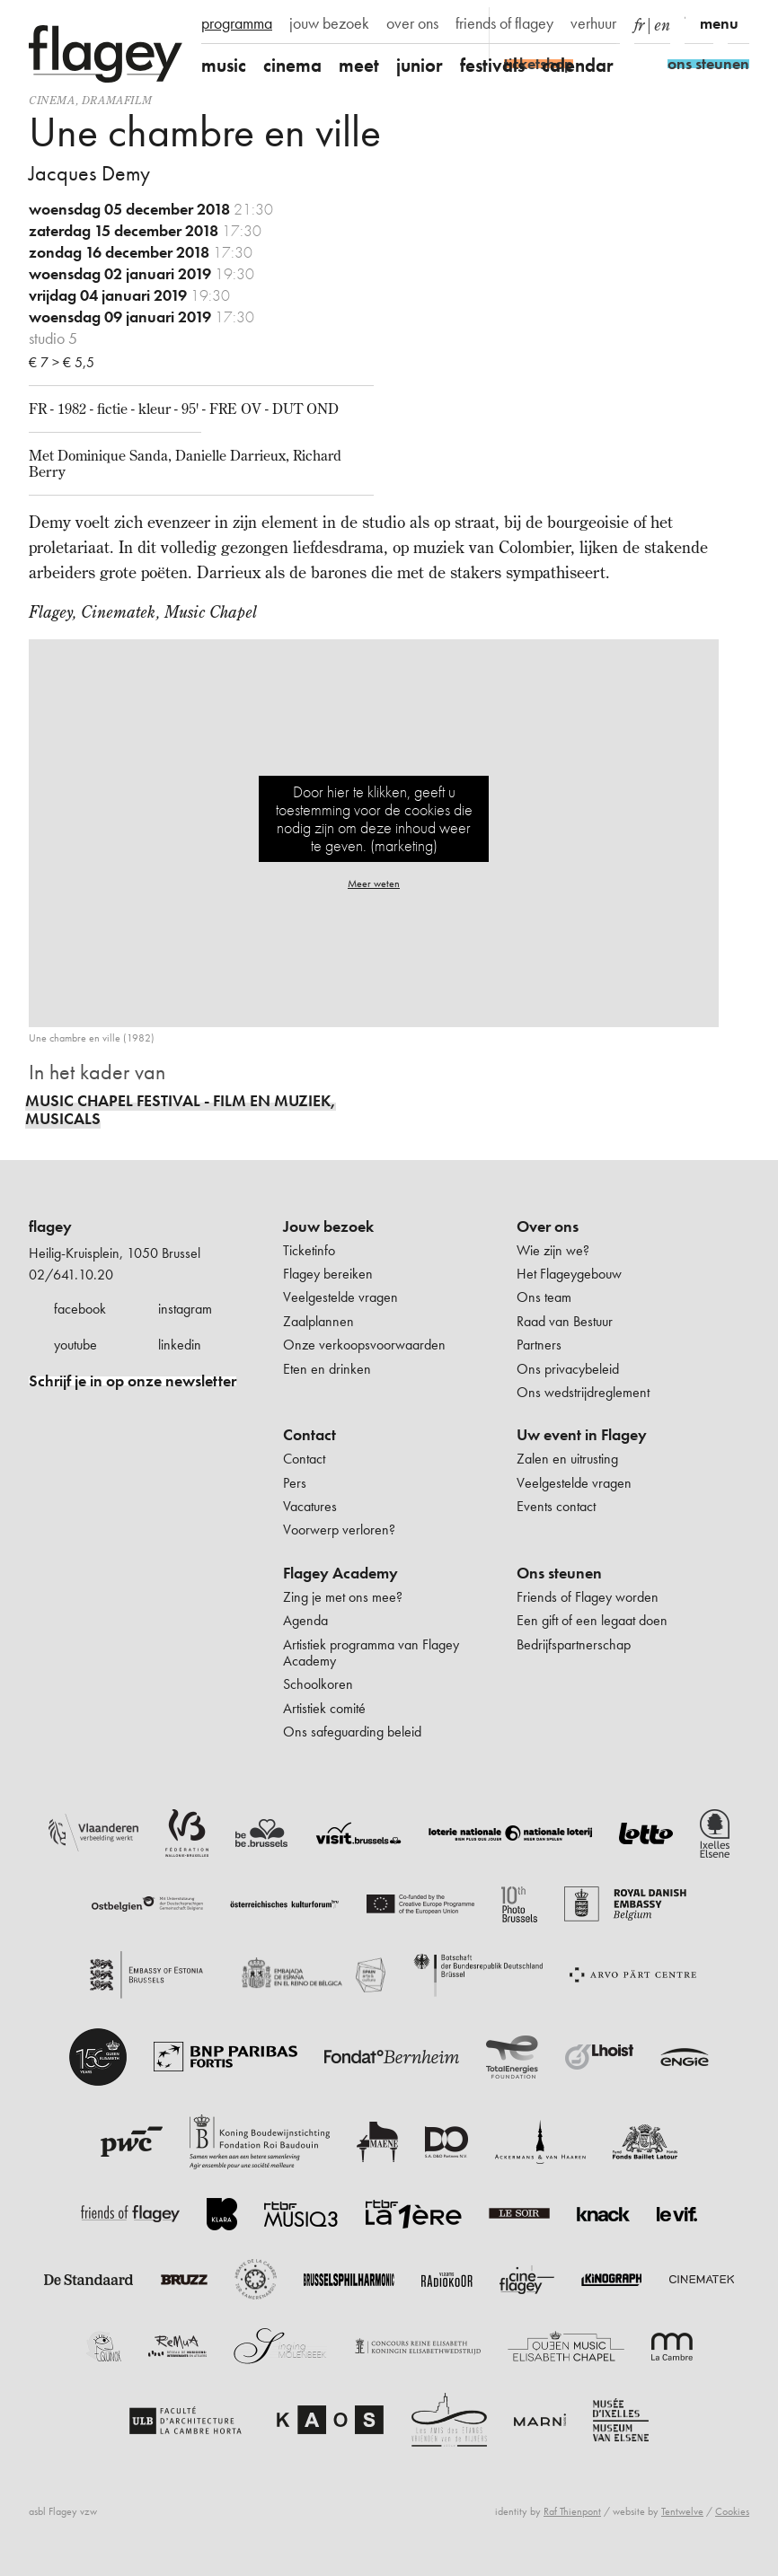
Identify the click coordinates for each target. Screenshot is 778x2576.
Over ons (548, 1226)
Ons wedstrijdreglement (583, 1392)
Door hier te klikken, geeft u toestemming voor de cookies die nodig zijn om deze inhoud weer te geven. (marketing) (374, 818)
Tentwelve (682, 2511)
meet (359, 65)
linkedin (179, 1344)
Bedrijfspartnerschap (574, 1644)
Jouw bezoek (328, 1226)
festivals (492, 65)
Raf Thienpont (572, 2511)
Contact (309, 1435)
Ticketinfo (309, 1250)
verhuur (593, 23)
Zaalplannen (318, 1321)
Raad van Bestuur (565, 1321)
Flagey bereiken (328, 1273)
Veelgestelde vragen (340, 1297)
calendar (578, 65)
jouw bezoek (329, 23)
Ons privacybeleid (568, 1368)
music (223, 65)
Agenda (305, 1620)
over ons (412, 23)
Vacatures (310, 1506)
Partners (539, 1344)
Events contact (556, 1506)
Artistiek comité (324, 1708)
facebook (80, 1308)
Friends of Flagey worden (588, 1596)
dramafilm (117, 100)
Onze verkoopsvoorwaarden (364, 1344)
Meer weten (374, 883)
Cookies (732, 2511)
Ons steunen (559, 1573)
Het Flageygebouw (569, 1273)
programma (236, 23)
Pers (294, 1482)
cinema (292, 65)
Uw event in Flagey (582, 1435)
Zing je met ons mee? (342, 1596)
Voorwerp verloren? (339, 1529)
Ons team (544, 1297)
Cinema (52, 100)
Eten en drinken (327, 1368)
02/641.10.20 (71, 1274)
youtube (75, 1344)
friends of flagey (504, 23)
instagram (185, 1308)
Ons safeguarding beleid (352, 1731)
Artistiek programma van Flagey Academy (371, 1652)
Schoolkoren (318, 1684)
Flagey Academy (340, 1573)
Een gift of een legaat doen (592, 1620)
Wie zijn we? (553, 1250)
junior (419, 65)
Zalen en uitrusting (567, 1458)
